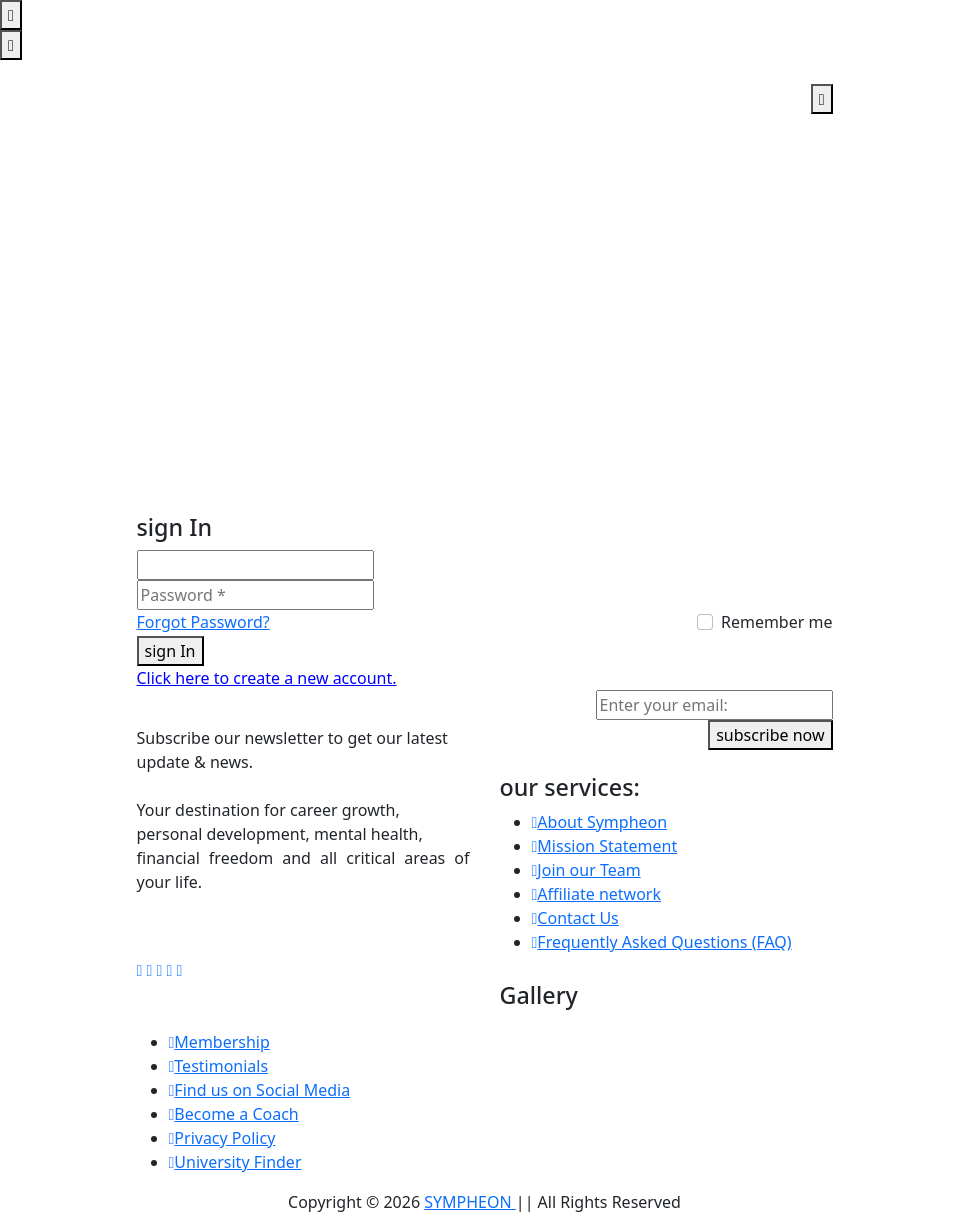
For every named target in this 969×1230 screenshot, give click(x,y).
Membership (219, 1042)
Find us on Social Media (260, 1090)
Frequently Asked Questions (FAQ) (662, 942)
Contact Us (575, 918)
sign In (170, 651)
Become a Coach (234, 1114)
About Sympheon (600, 822)
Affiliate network (597, 894)
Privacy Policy (222, 1138)
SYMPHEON (470, 1202)
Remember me (777, 622)
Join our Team (586, 870)
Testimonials (219, 1066)
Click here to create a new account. (267, 678)
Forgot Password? (203, 622)
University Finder (235, 1162)
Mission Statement (605, 846)
